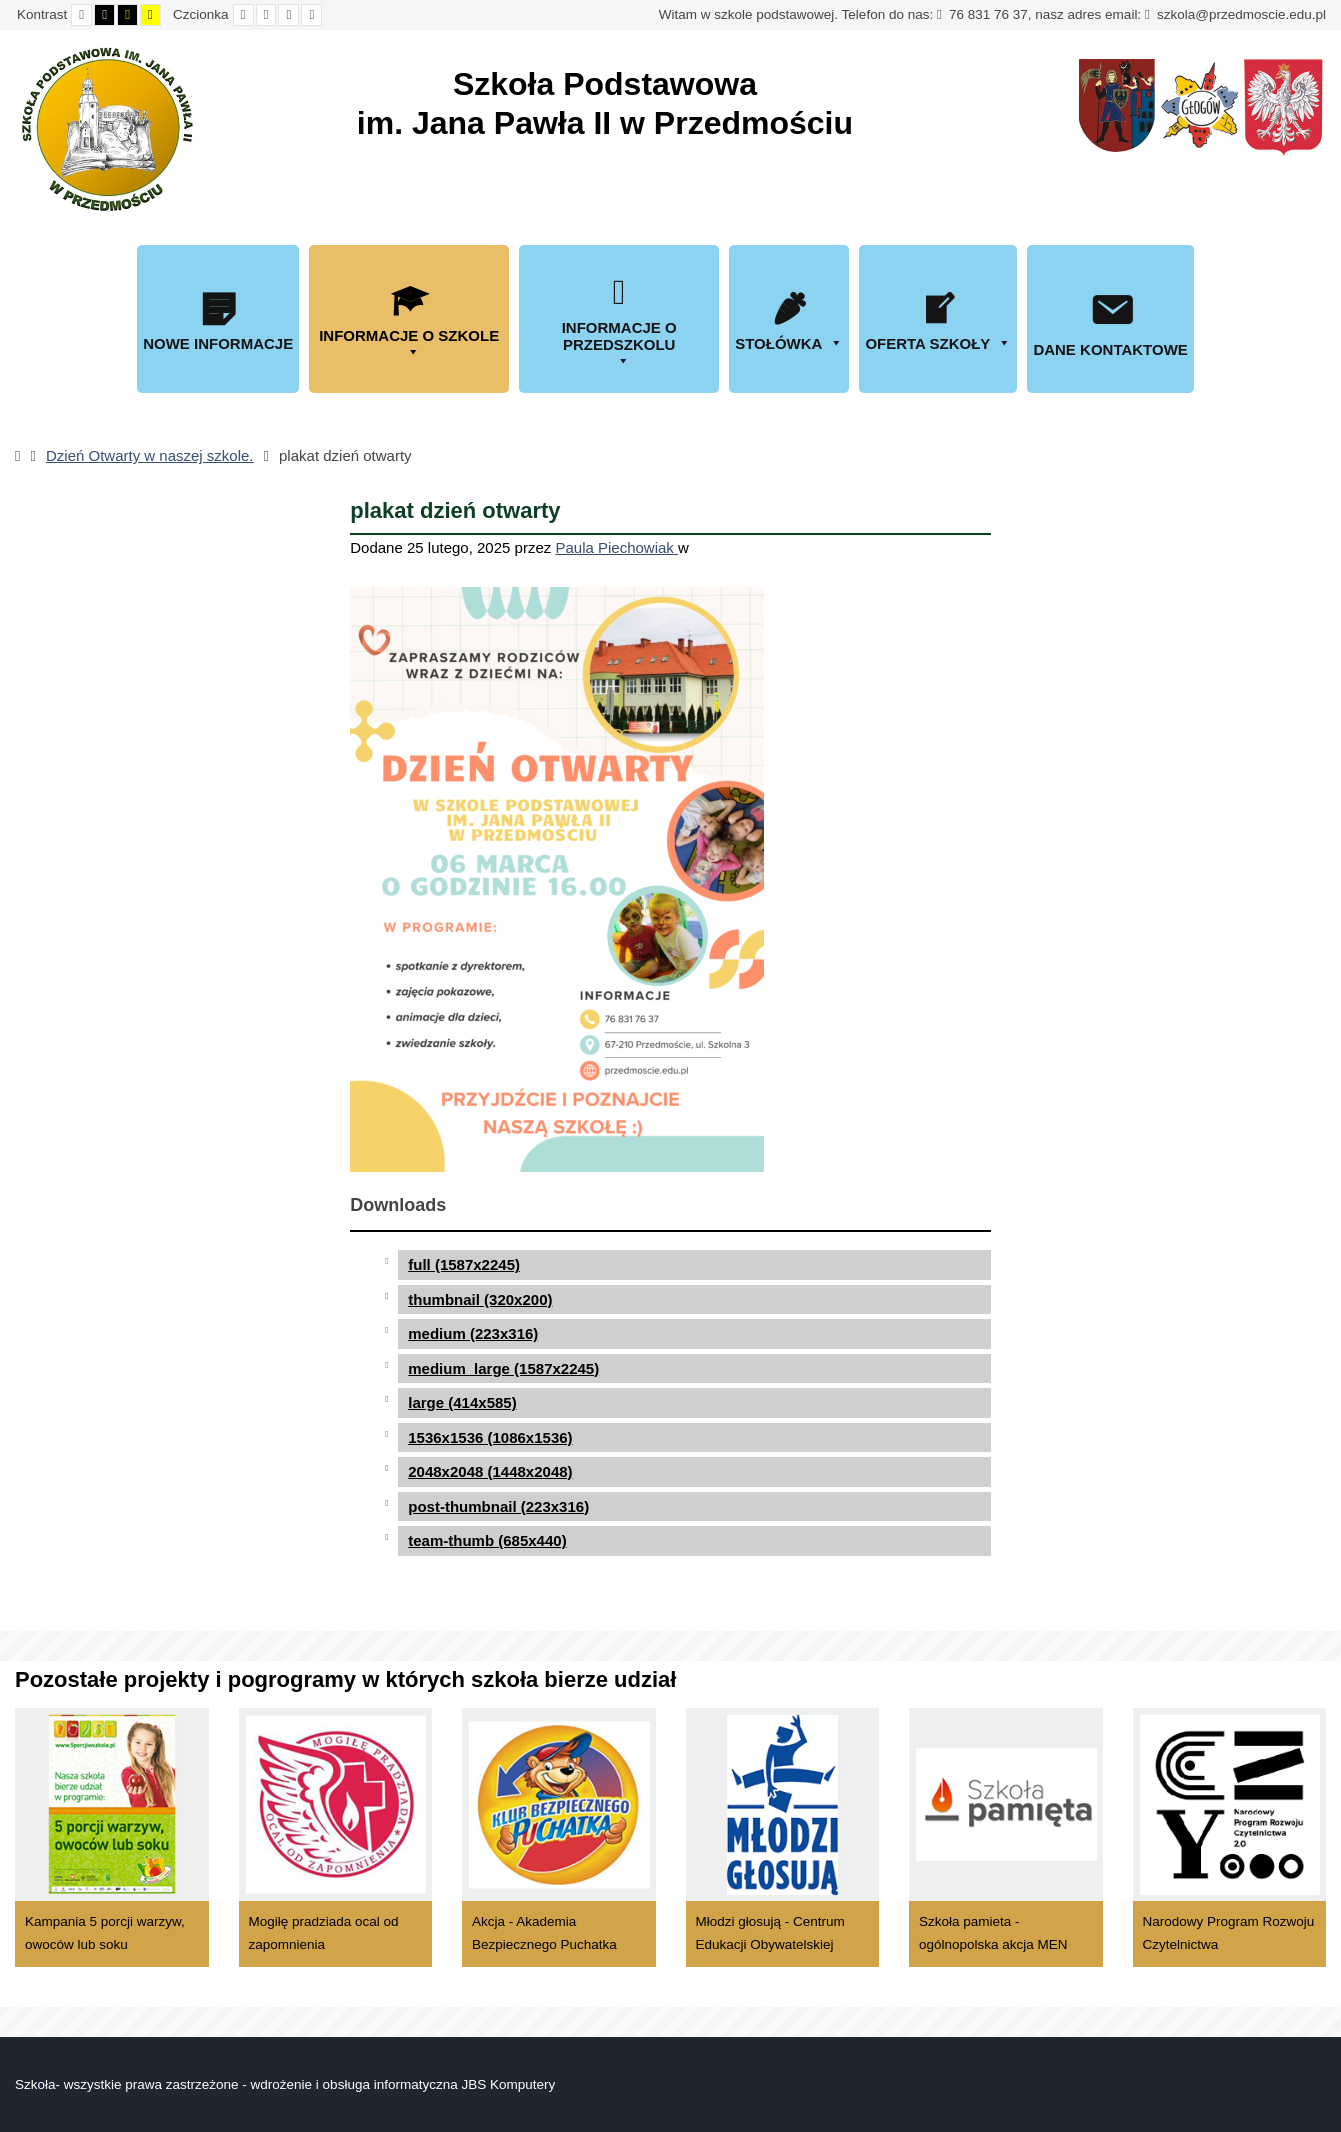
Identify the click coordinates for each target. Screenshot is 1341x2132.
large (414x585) (462, 1402)
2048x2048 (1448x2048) (490, 1471)
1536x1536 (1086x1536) (490, 1437)
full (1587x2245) (464, 1264)
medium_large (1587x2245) (503, 1368)
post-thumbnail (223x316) (498, 1506)
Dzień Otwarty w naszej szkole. (150, 455)
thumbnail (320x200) (480, 1299)
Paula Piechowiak (616, 547)
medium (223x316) (473, 1333)
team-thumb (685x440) (487, 1540)
